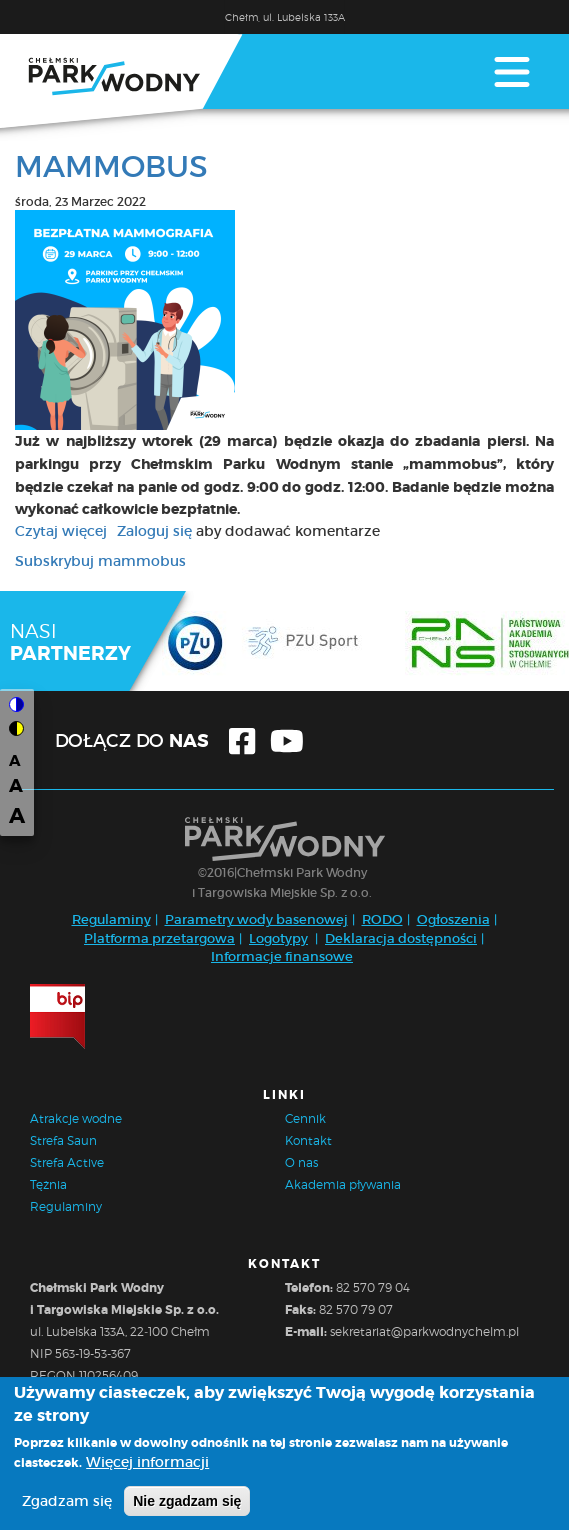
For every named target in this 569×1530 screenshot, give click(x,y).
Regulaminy (111, 919)
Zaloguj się (154, 531)
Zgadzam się (67, 1504)
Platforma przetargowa (159, 938)
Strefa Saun (63, 1140)
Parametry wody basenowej (256, 919)
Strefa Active (67, 1162)
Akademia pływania (343, 1184)
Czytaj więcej (61, 531)
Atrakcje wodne (76, 1118)
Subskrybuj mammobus (100, 561)
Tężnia (48, 1184)
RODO (382, 919)
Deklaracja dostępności (401, 938)
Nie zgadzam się (187, 1504)
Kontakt (308, 1140)
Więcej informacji (147, 1465)
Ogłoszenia (453, 919)
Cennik (305, 1118)
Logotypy (278, 938)
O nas (301, 1162)
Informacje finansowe (282, 956)
